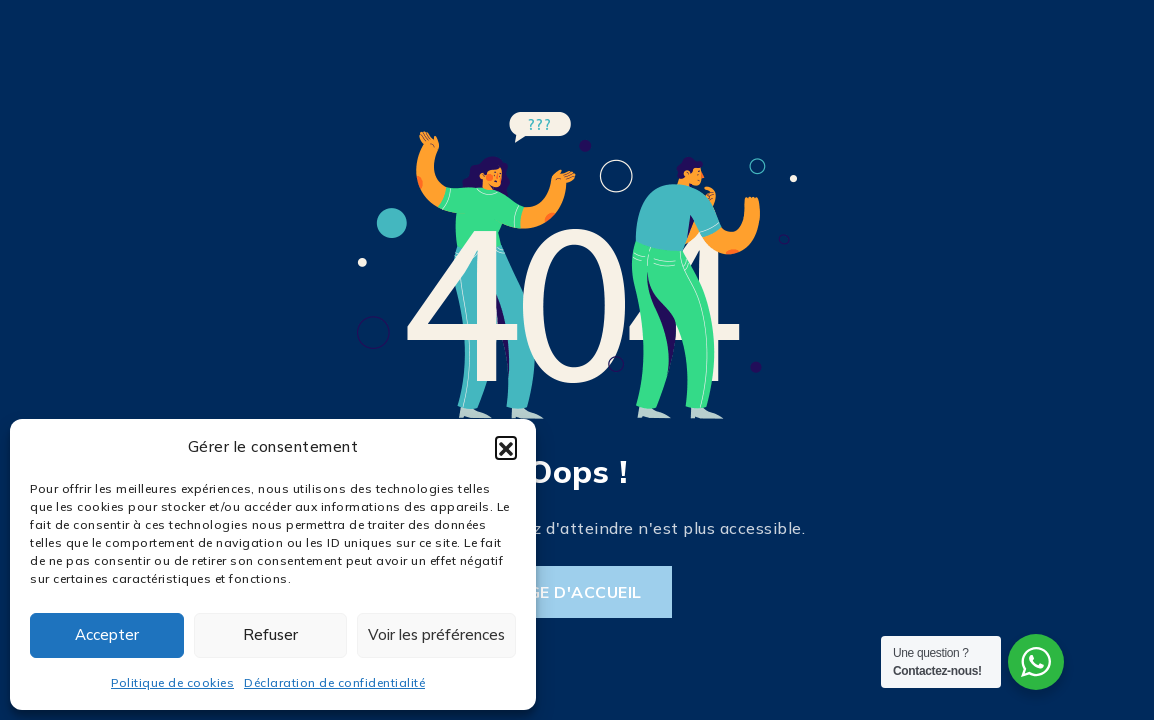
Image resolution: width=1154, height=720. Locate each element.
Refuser (270, 634)
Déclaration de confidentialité (334, 682)
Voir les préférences (436, 634)
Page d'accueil (573, 592)
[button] (506, 447)
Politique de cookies (172, 682)
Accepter (107, 634)
